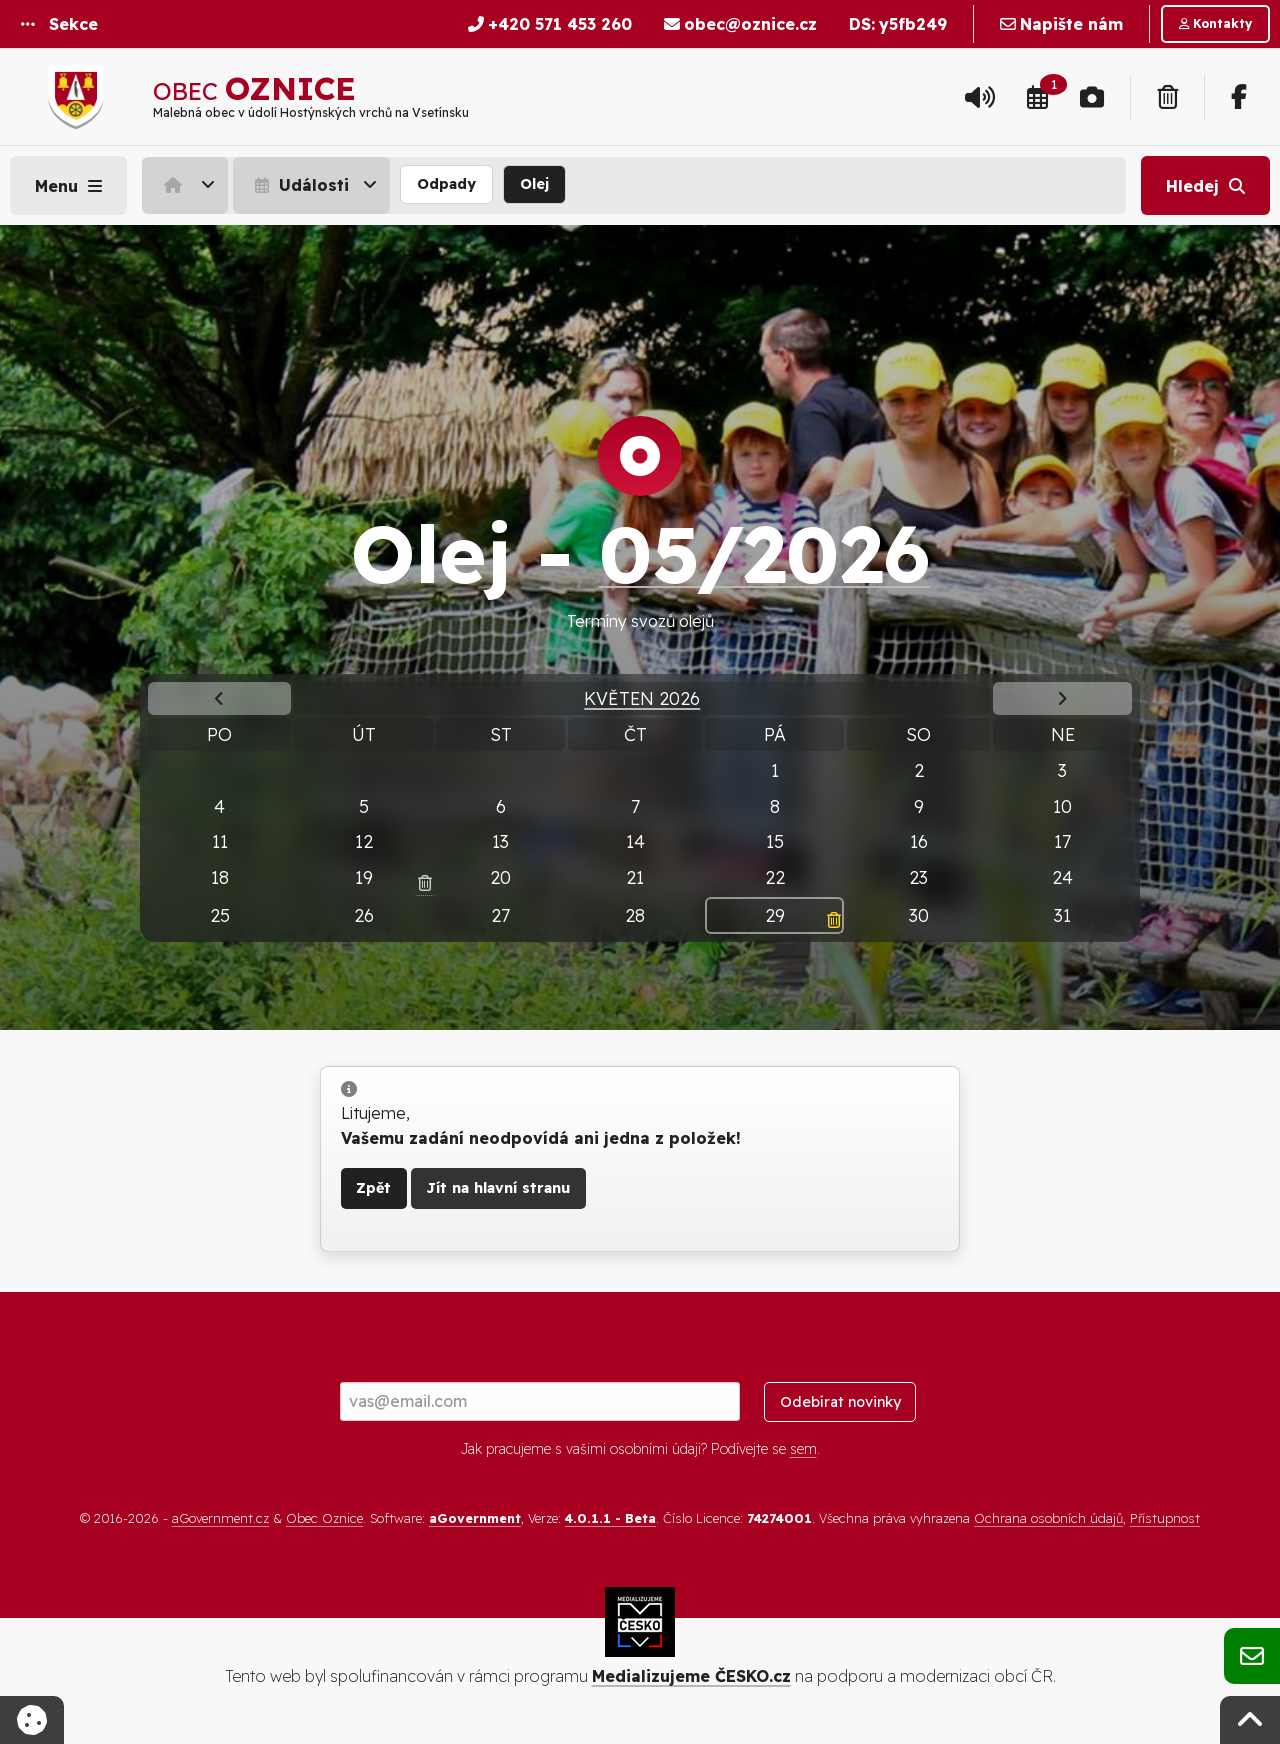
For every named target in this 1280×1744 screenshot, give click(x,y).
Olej (534, 184)
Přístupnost (1165, 1518)
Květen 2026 (642, 698)
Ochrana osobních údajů (1048, 1518)
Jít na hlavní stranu (498, 1188)
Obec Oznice (324, 1518)
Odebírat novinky (840, 1402)
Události (299, 185)
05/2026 (764, 553)
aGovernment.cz (220, 1518)
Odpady (446, 184)
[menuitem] (187, 185)
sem (803, 1449)
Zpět (373, 1188)
